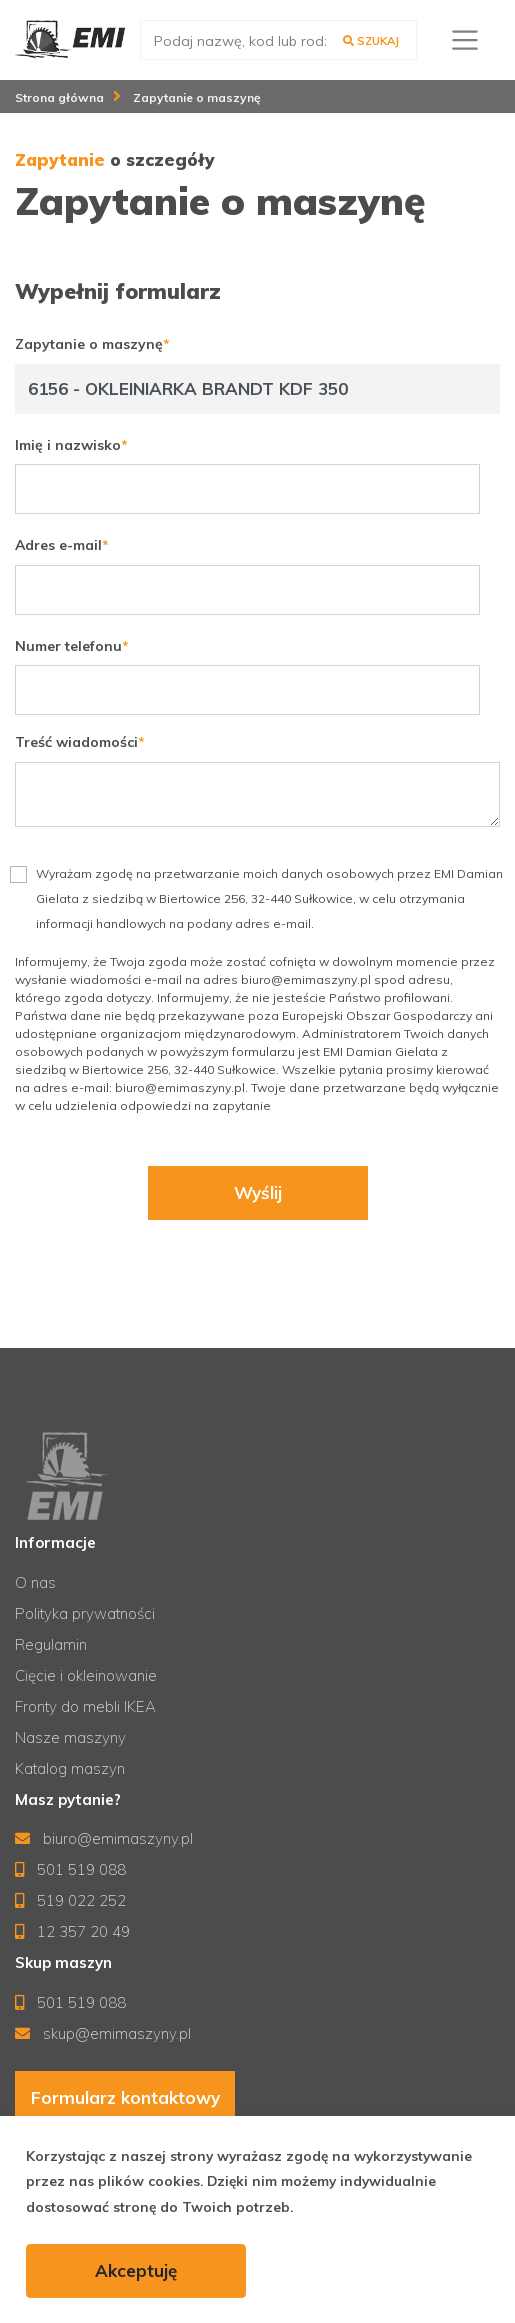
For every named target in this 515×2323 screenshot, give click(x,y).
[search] (278, 40)
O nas (35, 1582)
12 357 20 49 (72, 1931)
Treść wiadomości (76, 742)
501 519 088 (70, 1869)
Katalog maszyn (70, 1768)
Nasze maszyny (70, 1737)
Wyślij (258, 1193)
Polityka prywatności (85, 1613)
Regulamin (51, 1644)
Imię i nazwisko (68, 445)
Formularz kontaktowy (125, 2097)
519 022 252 (70, 1900)
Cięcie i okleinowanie (86, 1675)
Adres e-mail (58, 545)
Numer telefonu (68, 646)
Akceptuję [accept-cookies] (136, 2270)
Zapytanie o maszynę (89, 344)
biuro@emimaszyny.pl (104, 1838)
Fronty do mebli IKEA (85, 1706)
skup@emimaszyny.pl (103, 2033)
